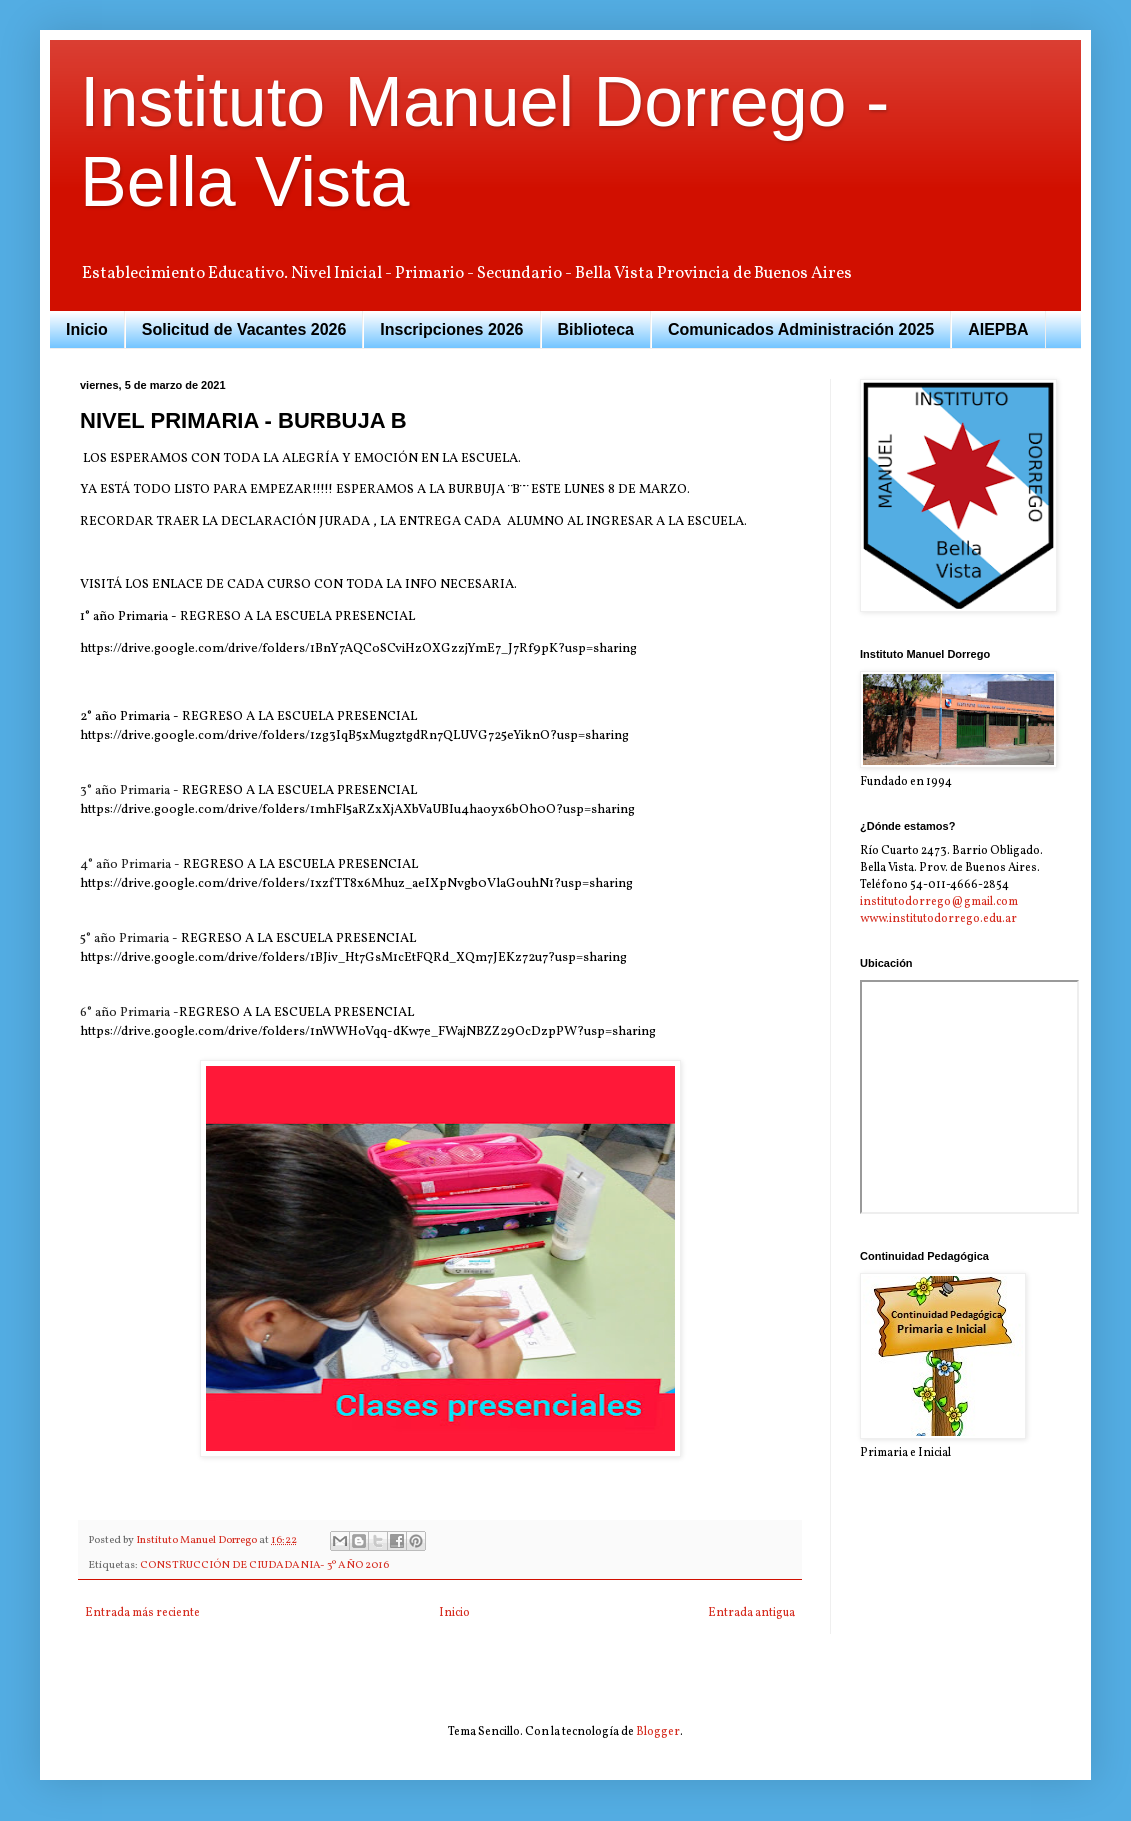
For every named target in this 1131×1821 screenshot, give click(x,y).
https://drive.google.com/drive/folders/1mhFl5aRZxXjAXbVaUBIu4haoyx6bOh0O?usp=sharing (357, 809)
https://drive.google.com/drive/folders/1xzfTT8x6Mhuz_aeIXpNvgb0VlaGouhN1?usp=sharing (356, 883)
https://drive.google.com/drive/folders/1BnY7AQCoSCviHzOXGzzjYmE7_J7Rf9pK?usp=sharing (358, 648)
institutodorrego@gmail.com (939, 902)
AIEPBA (998, 329)
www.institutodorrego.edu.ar (938, 919)
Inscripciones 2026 (451, 329)
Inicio (87, 329)
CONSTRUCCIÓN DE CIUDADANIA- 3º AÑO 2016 (264, 1565)
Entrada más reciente (142, 1613)
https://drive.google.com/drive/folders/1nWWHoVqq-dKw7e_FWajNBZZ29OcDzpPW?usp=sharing (368, 1031)
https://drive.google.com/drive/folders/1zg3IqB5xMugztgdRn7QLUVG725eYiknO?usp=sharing (354, 735)
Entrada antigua (751, 1613)
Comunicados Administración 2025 (801, 329)
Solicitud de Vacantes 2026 (244, 329)
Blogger (658, 1732)
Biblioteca (596, 329)
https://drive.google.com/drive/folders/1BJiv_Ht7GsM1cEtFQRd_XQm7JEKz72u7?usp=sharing (353, 957)
